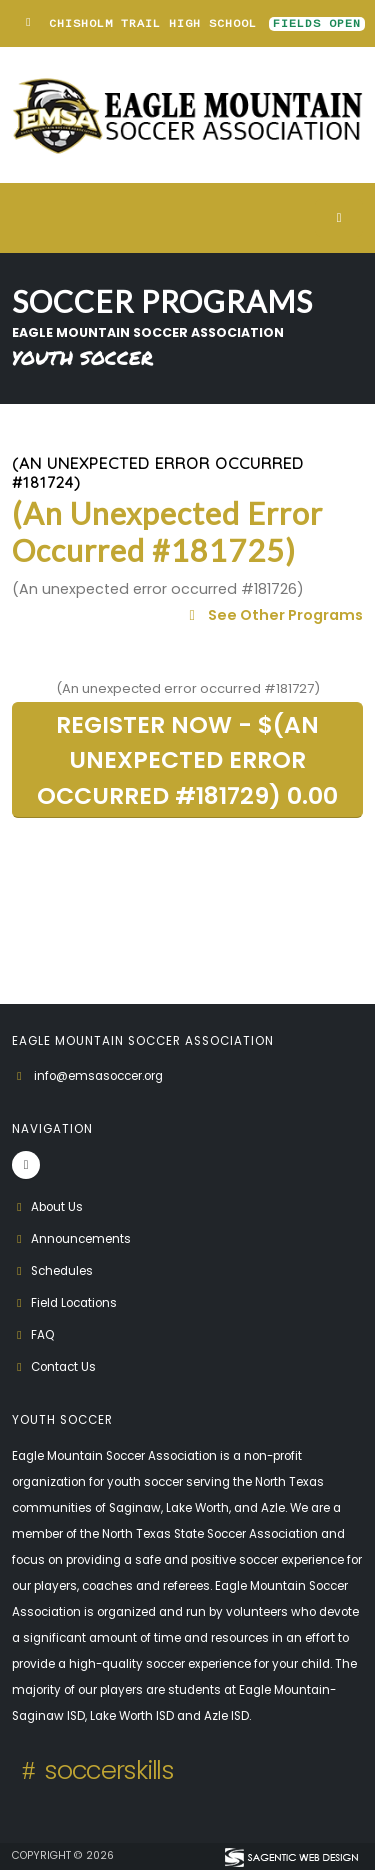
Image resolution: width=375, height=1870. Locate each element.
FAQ (33, 1335)
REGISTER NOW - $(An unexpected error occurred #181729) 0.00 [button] (187, 759)
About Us (47, 1207)
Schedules (52, 1271)
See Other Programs (273, 615)
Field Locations (64, 1303)
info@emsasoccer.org (98, 1076)
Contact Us (54, 1367)
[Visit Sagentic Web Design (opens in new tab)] (290, 1856)
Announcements (71, 1239)
